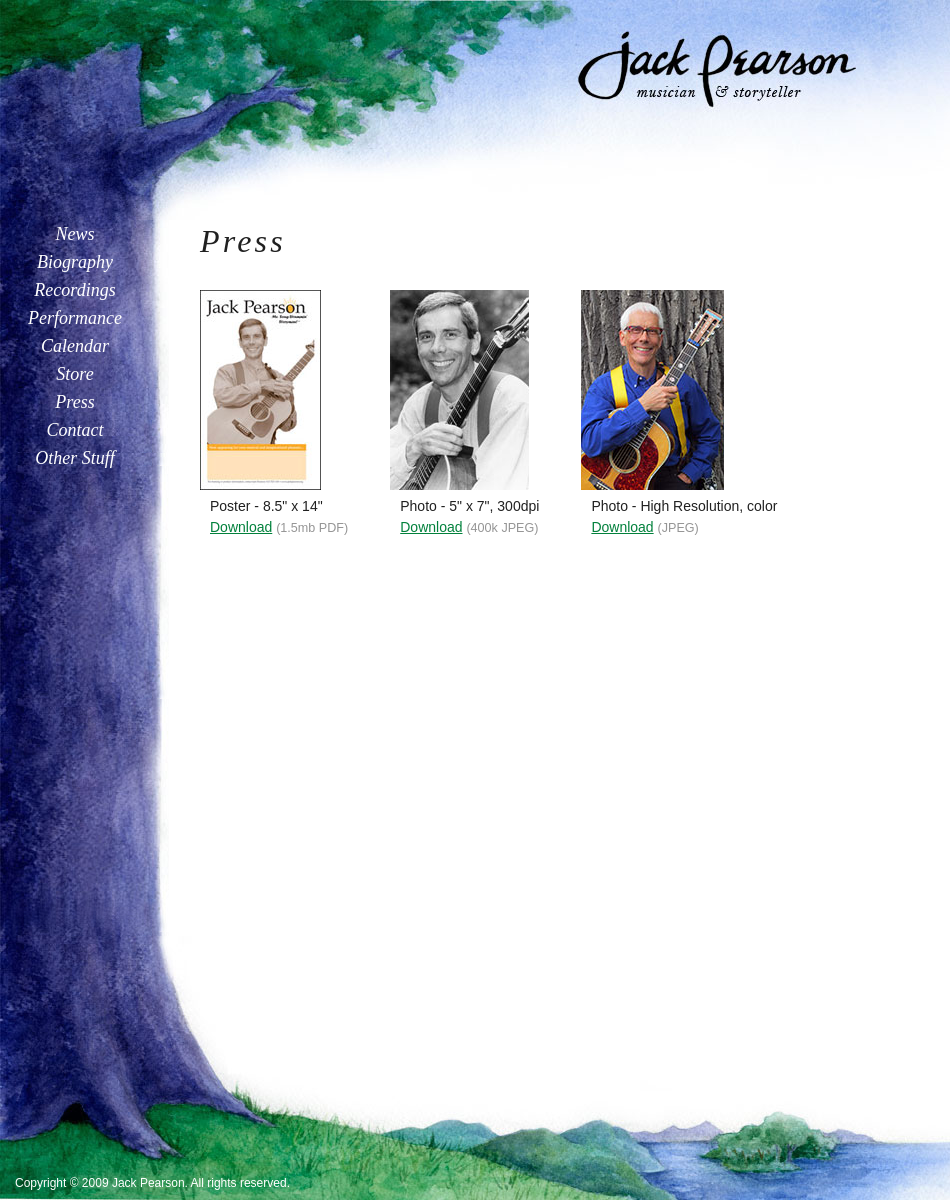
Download (241, 527)
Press (74, 402)
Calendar (75, 346)
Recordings (74, 290)
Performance (75, 318)
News (74, 234)
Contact (75, 430)
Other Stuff (75, 458)
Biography (75, 262)
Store (74, 374)
